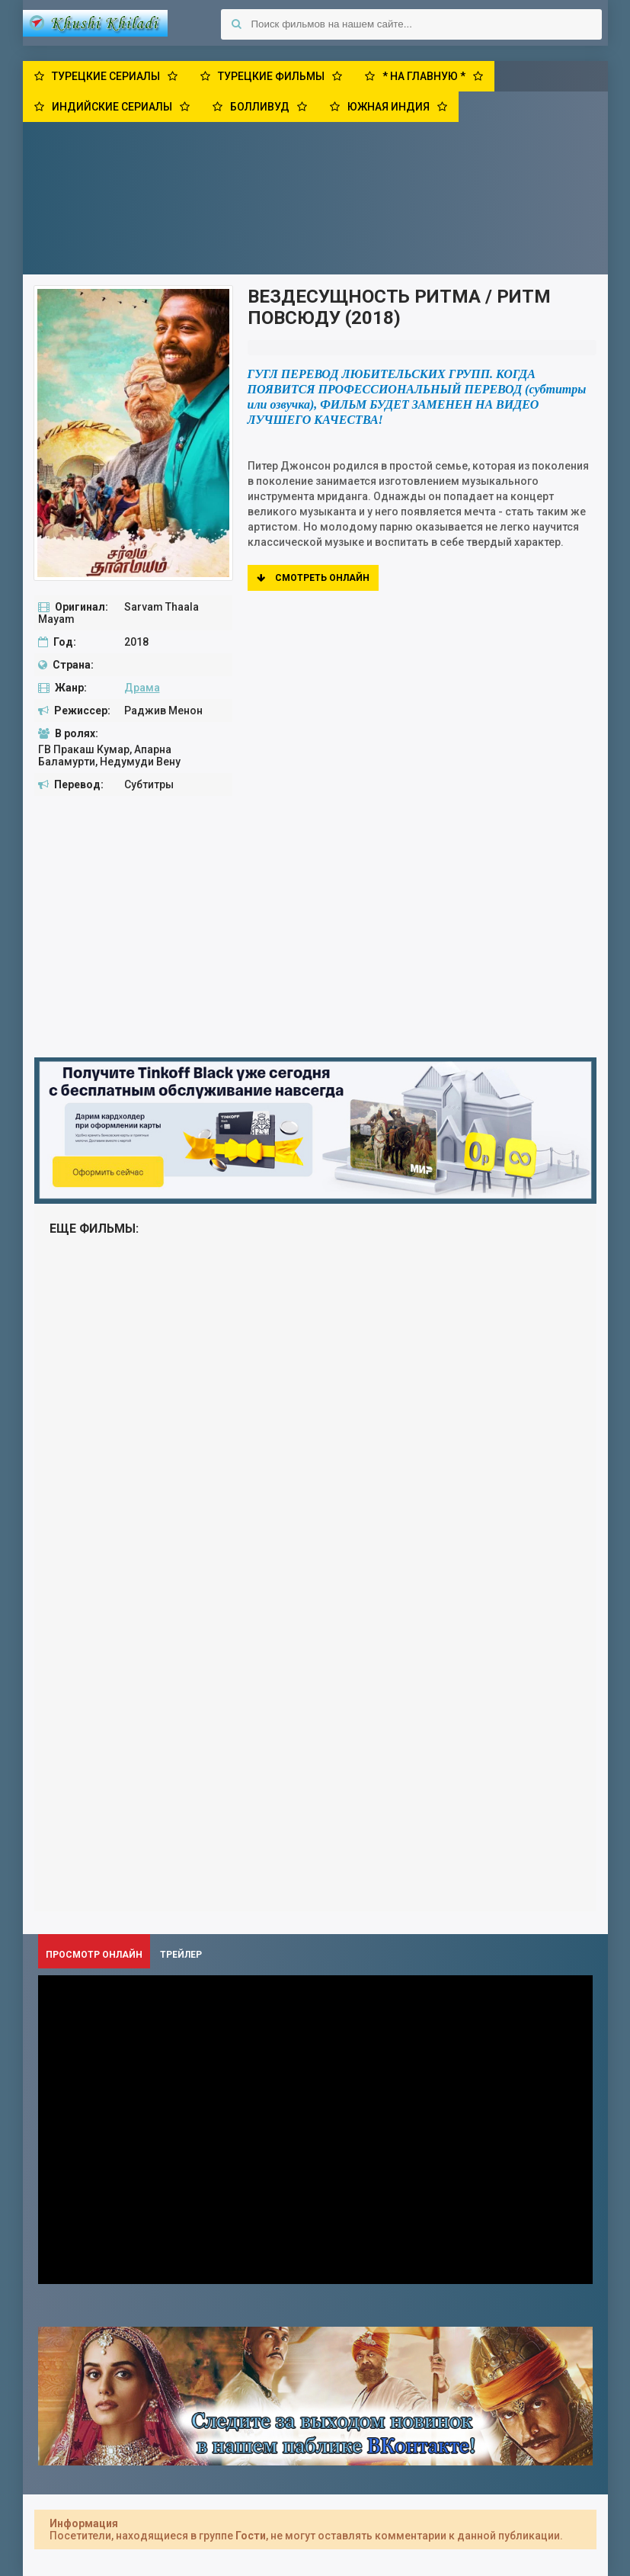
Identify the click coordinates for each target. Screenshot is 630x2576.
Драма (142, 688)
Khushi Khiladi (95, 23)
